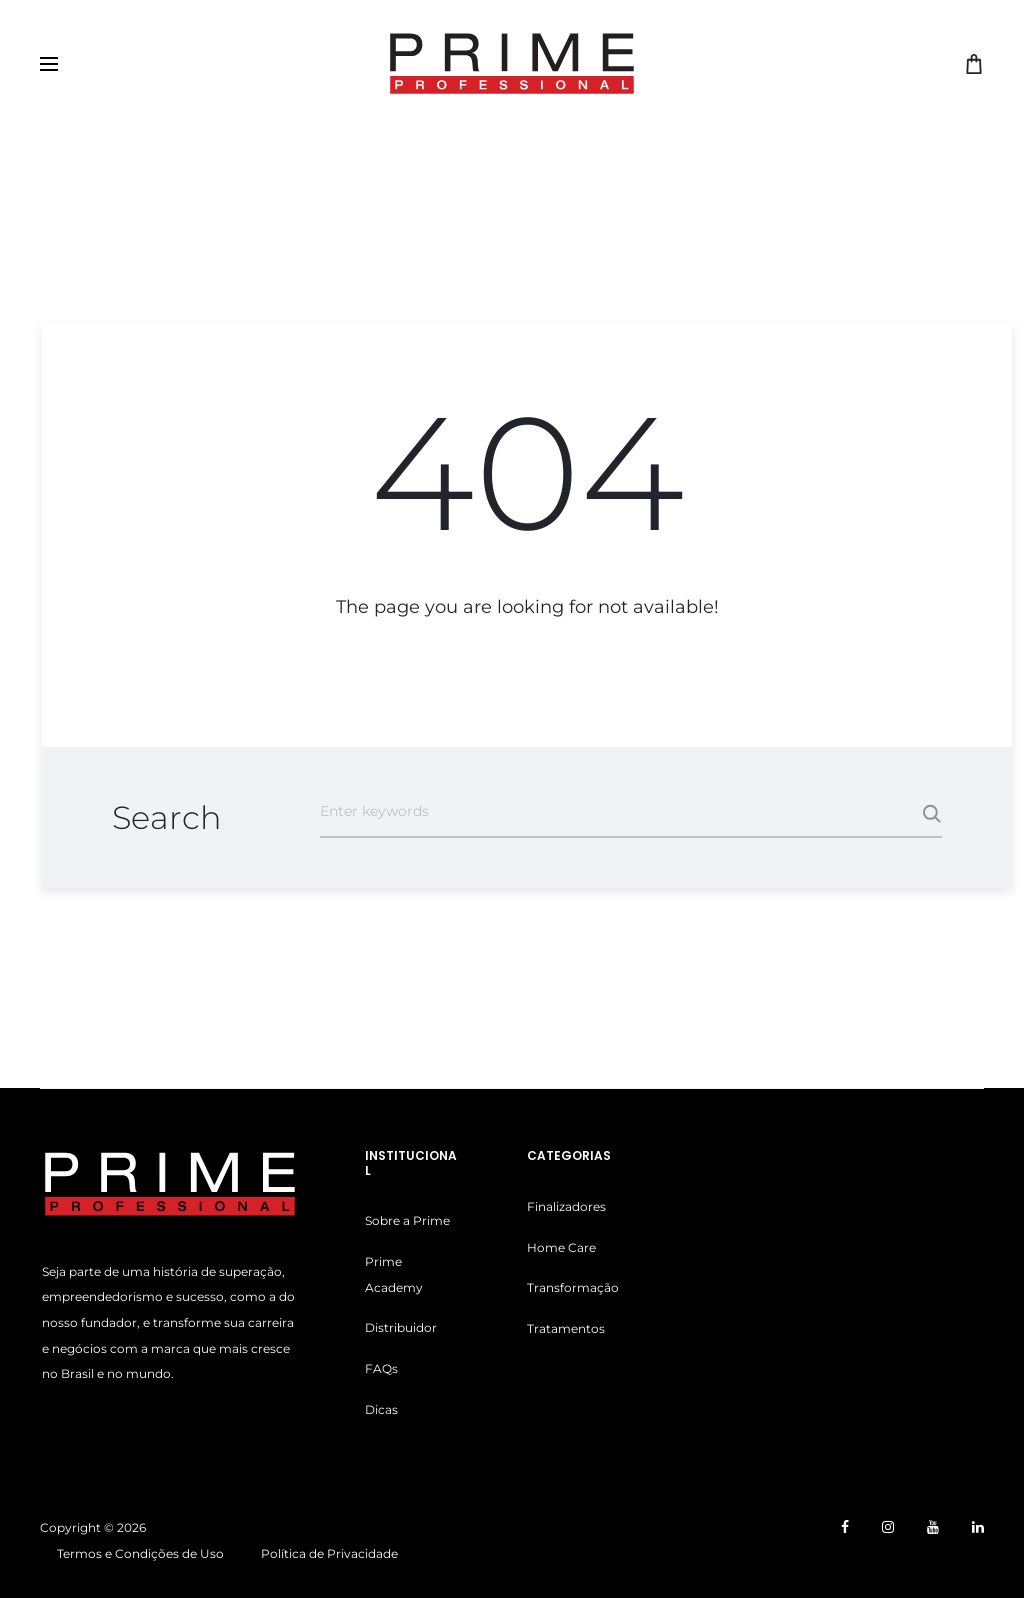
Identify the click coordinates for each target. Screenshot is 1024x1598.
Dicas (381, 1409)
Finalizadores (566, 1206)
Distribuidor (401, 1327)
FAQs (381, 1368)
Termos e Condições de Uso (140, 1553)
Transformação (573, 1287)
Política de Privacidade (329, 1553)
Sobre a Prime (407, 1220)
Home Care (561, 1247)
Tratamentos (566, 1328)
